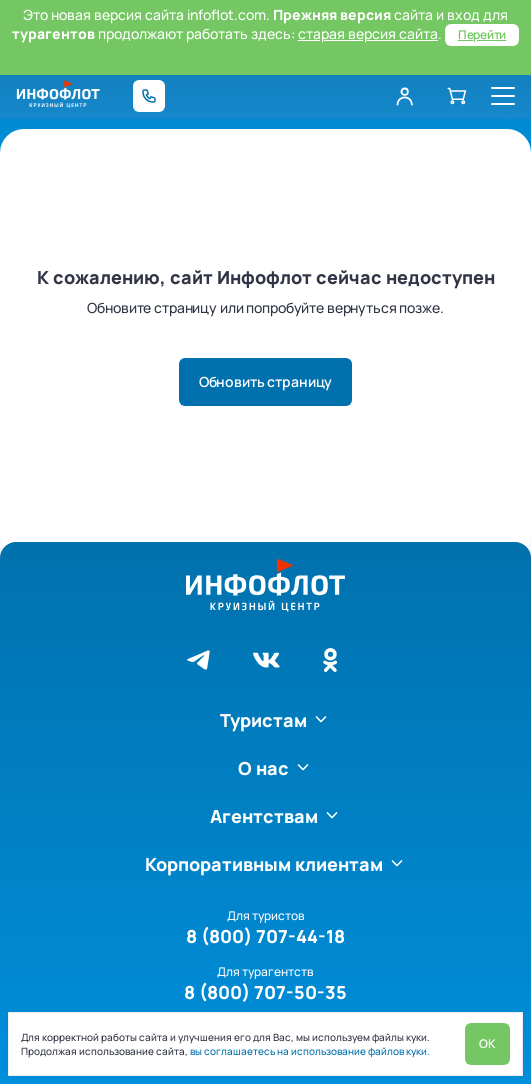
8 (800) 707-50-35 (265, 992)
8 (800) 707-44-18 (265, 936)
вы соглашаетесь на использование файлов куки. (309, 1051)
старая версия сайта (368, 33)
